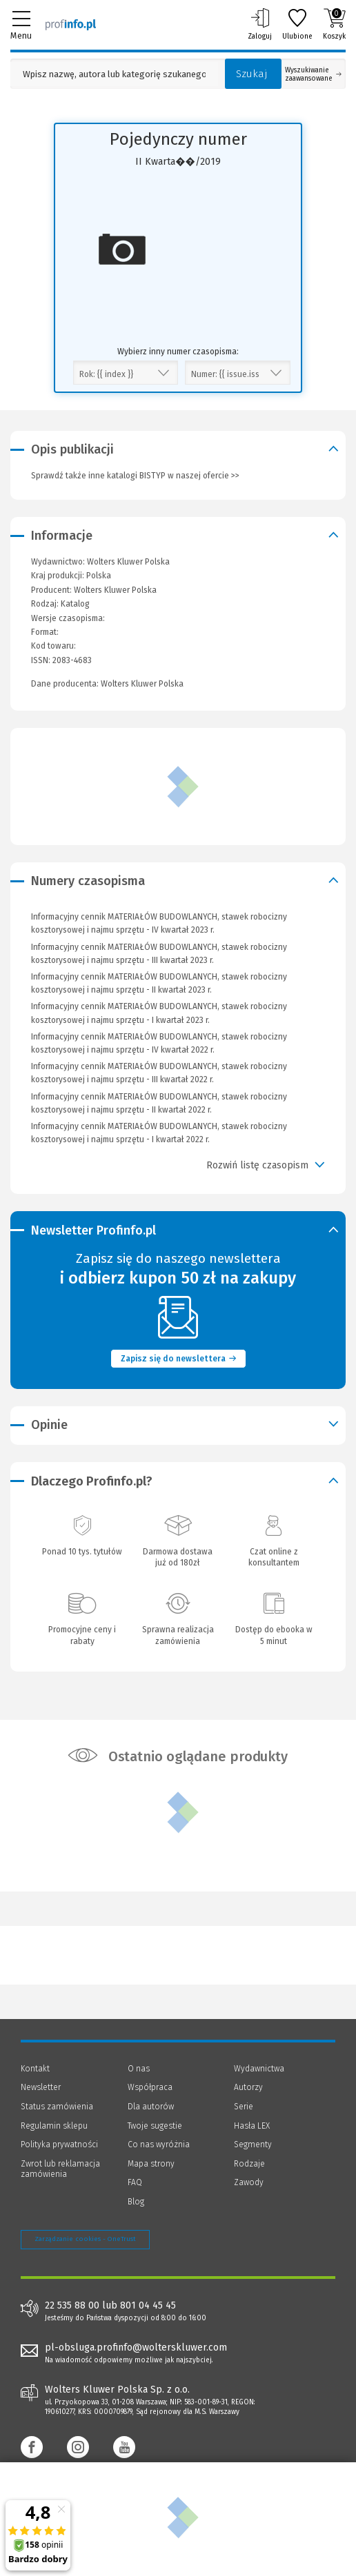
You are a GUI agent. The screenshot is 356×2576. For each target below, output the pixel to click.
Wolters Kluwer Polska (115, 590)
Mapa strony (151, 2164)
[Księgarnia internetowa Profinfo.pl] (71, 24)
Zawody (249, 2182)
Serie (243, 2106)
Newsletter (41, 2087)
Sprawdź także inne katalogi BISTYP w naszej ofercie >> (135, 475)
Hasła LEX (252, 2126)
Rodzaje (249, 2164)
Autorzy (248, 2087)
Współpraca (150, 2087)
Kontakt (35, 2068)
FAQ (135, 2182)
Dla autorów (151, 2106)
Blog (136, 2202)
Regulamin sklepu (54, 2126)
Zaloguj (260, 24)
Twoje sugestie (155, 2126)
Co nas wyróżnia (159, 2144)
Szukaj (252, 74)
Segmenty (253, 2144)
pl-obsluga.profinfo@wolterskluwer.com (136, 2347)
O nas (139, 2068)
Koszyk (334, 24)
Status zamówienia (57, 2106)
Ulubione (297, 24)
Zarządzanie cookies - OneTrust (85, 2239)
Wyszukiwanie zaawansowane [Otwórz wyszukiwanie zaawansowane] (313, 74)
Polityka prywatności (59, 2144)
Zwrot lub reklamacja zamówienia (60, 2169)
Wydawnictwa (259, 2068)
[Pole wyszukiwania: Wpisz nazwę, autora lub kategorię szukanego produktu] (114, 74)
